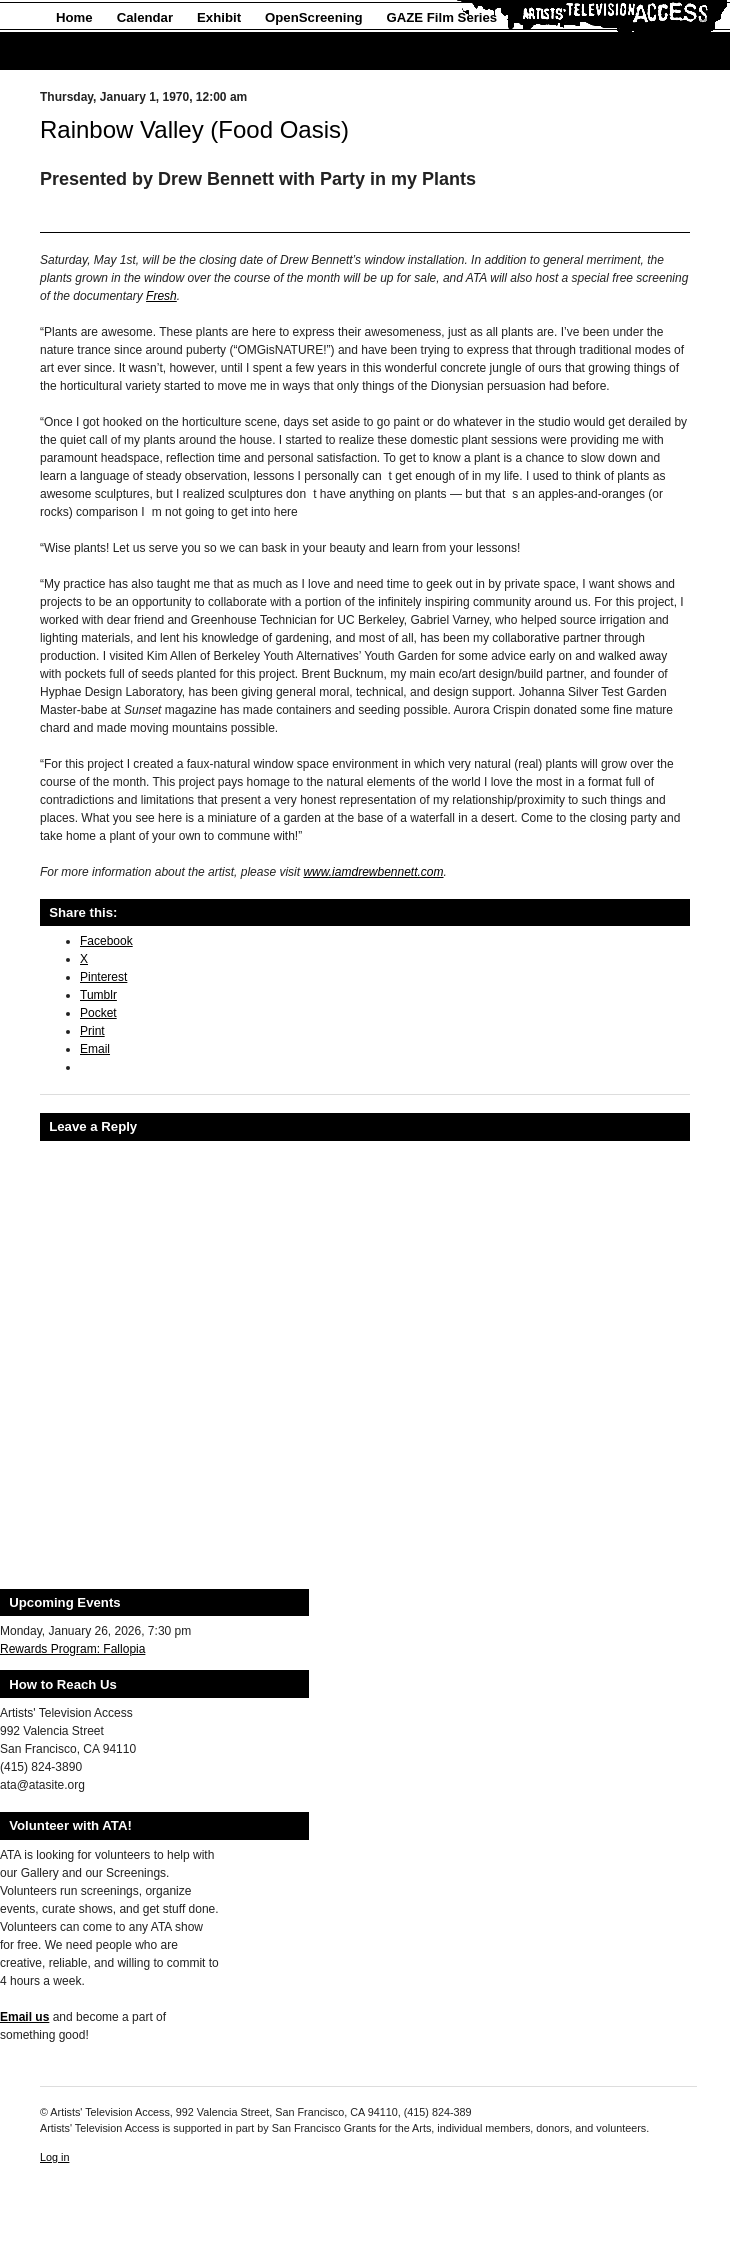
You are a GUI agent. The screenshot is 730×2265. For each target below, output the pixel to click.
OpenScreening (313, 17)
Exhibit (219, 17)
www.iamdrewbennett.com (373, 872)
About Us (85, 51)
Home (74, 17)
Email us (24, 2017)
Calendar (145, 17)
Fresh (161, 296)
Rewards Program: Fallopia (72, 1649)
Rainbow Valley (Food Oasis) (194, 129)
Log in (54, 2157)
